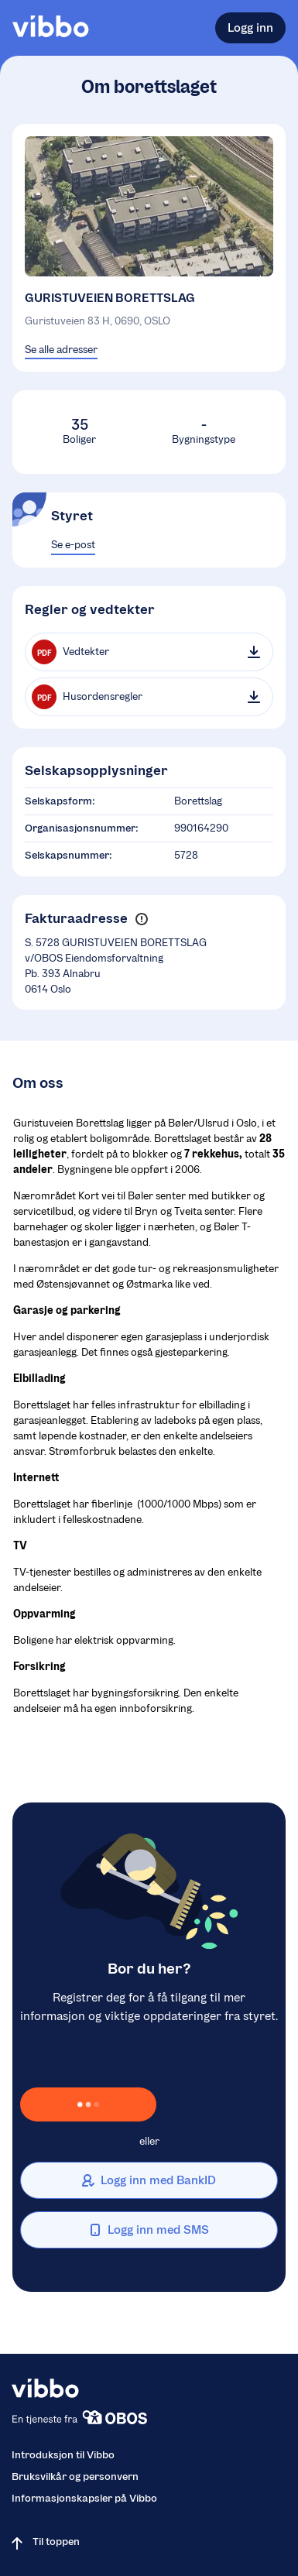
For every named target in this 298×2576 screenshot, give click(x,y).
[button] (141, 918)
